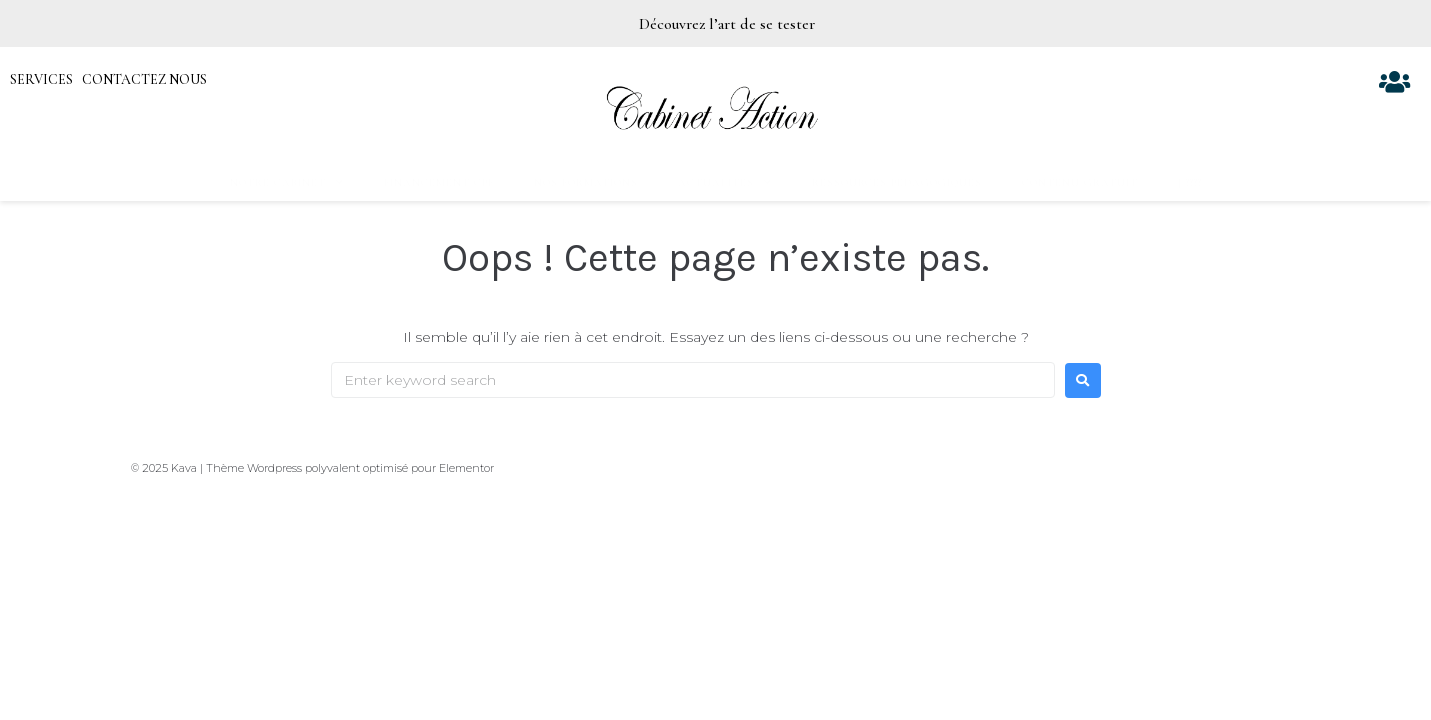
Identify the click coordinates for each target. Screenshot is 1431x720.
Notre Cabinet (287, 183)
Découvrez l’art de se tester (729, 24)
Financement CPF (439, 182)
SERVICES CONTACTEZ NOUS (108, 79)
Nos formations (586, 182)
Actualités (725, 183)
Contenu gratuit (1080, 182)
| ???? (1190, 182)
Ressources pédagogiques (897, 182)
